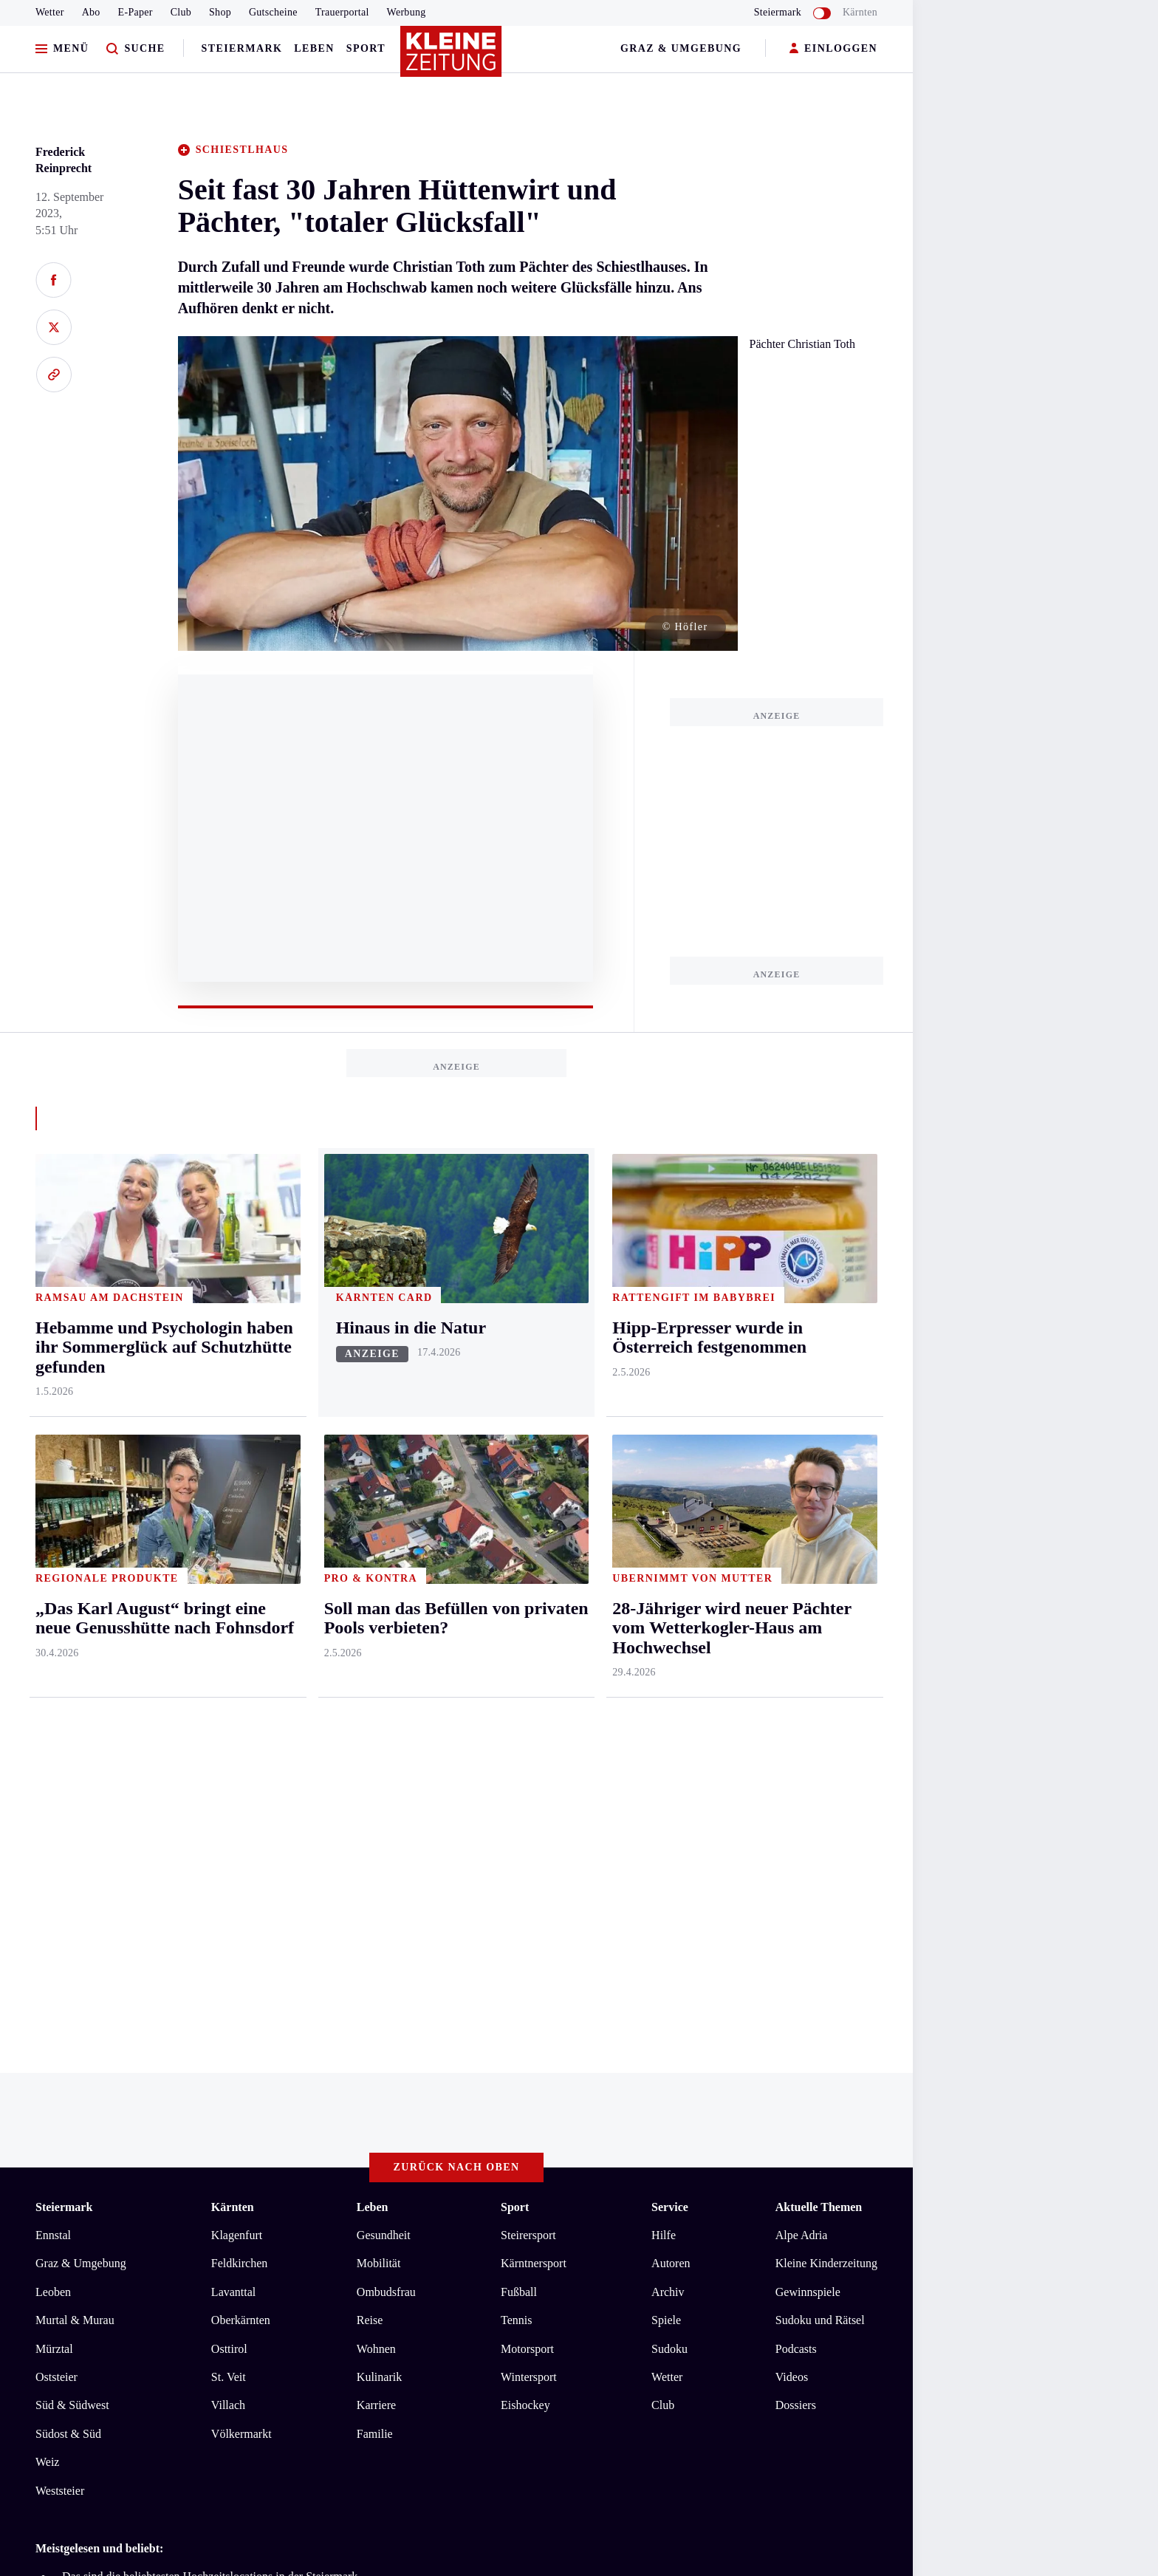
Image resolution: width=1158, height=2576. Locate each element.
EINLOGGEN (833, 49)
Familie (375, 2434)
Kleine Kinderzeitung (826, 2263)
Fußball (519, 2292)
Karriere (376, 2405)
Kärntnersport (533, 2263)
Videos (791, 2377)
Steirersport (528, 2235)
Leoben (53, 2292)
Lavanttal (233, 2292)
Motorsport (527, 2349)
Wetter (49, 12)
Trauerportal (342, 12)
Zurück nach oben (457, 2167)
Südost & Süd (68, 2434)
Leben (314, 48)
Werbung (406, 12)
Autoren (670, 2263)
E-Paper (135, 12)
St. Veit (228, 2377)
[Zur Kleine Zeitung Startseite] (452, 58)
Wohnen (376, 2349)
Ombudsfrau (386, 2292)
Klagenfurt (236, 2235)
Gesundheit (384, 2235)
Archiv (667, 2292)
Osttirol (229, 2349)
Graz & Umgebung (680, 48)
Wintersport (529, 2377)
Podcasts (796, 2349)
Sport (366, 48)
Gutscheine (273, 12)
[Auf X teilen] (53, 327)
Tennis (516, 2320)
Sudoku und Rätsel (820, 2320)
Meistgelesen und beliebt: (99, 2548)
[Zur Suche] (135, 49)
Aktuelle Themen (818, 2207)
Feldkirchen (239, 2263)
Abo (91, 12)
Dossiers (795, 2405)
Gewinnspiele (807, 2292)
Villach (228, 2405)
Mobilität (379, 2263)
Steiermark (242, 48)
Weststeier (59, 2490)
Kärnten (860, 12)
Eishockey (525, 2405)
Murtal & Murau (74, 2320)
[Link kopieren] (53, 374)
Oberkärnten (240, 2320)
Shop (220, 12)
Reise (370, 2320)
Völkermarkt (241, 2434)
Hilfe (663, 2235)
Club (181, 12)
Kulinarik (379, 2377)
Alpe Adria (801, 2235)
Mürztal (54, 2349)
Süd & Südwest (72, 2405)
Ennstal (53, 2235)
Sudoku (669, 2349)
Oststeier (56, 2377)
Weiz (47, 2462)
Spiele (666, 2320)
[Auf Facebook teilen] (53, 280)
